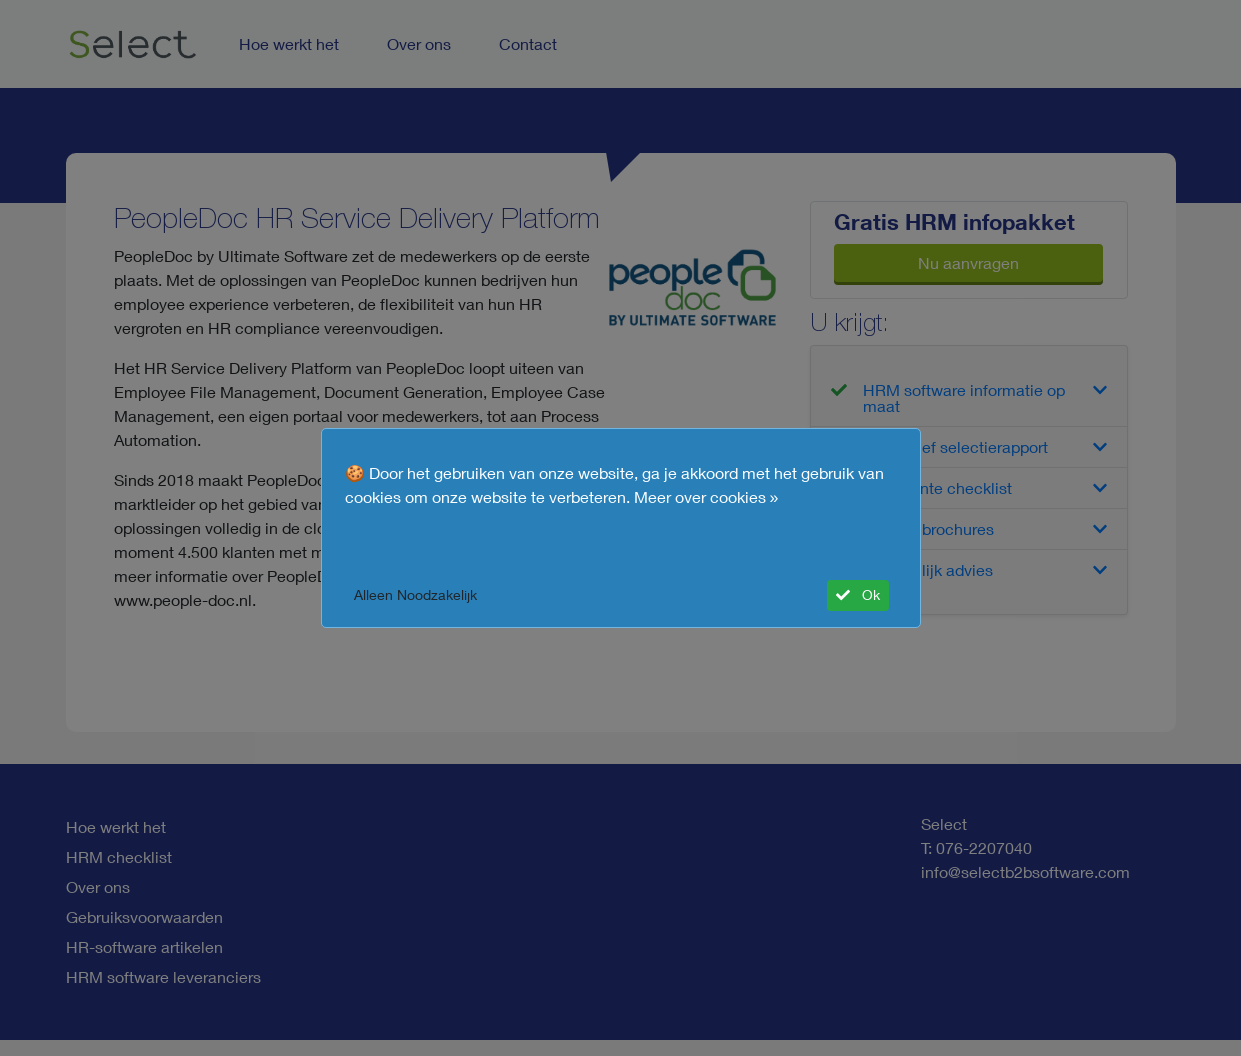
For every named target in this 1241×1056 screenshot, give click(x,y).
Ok (858, 595)
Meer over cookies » (706, 497)
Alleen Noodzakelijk (415, 595)
